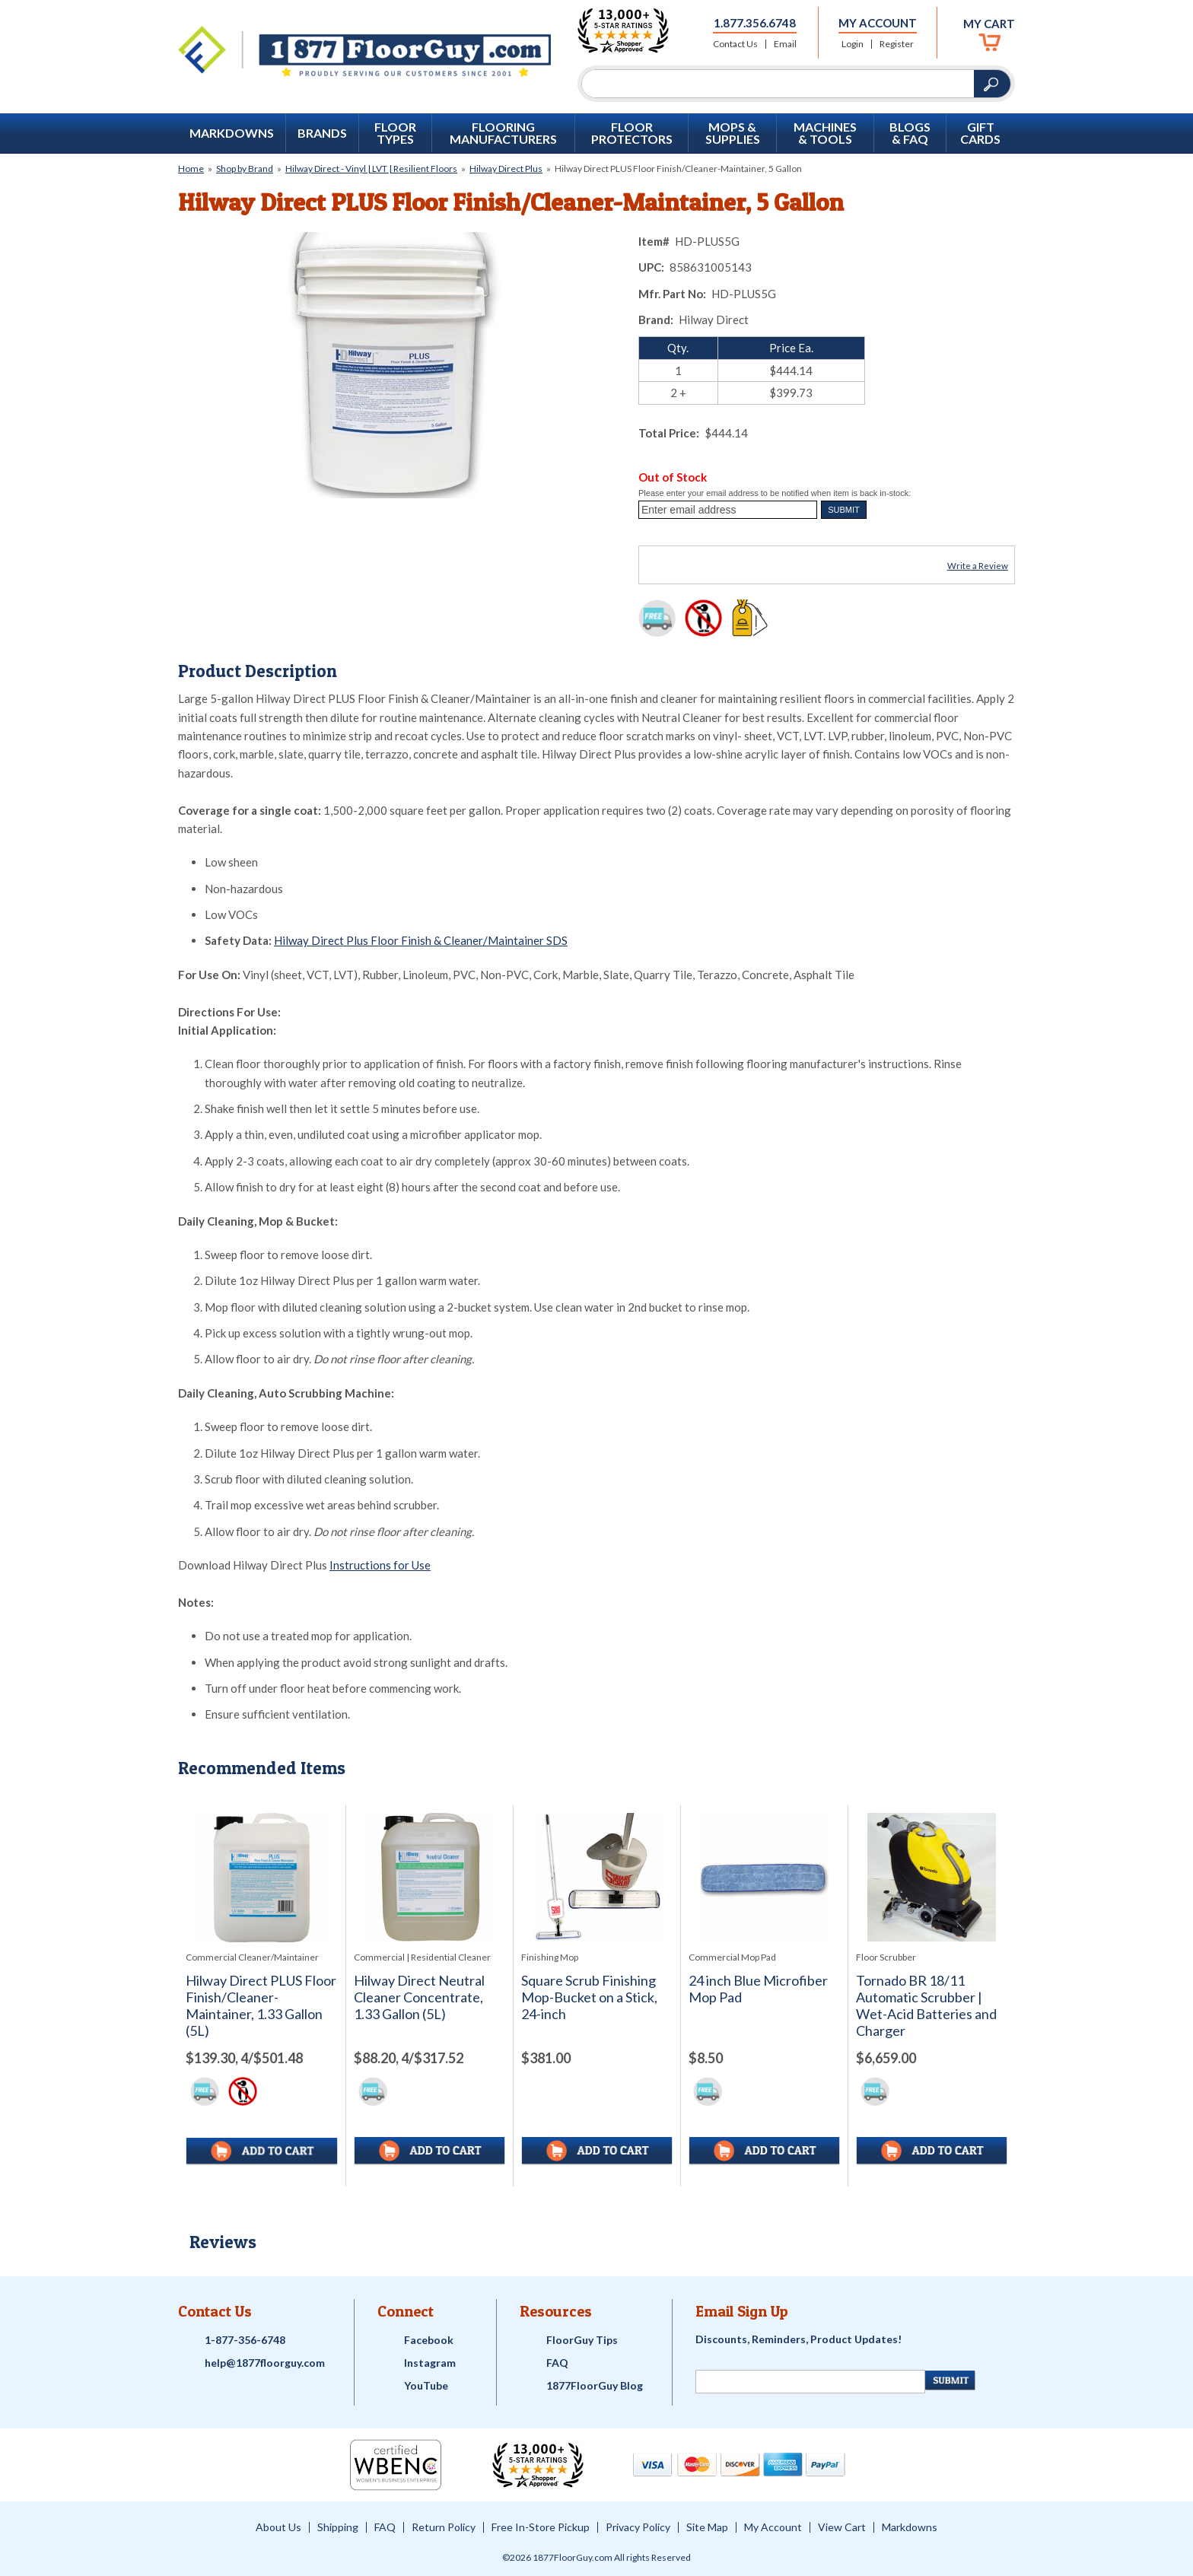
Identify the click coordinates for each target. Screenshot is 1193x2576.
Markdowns (231, 133)
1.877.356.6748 (755, 23)
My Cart (989, 23)
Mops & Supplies (732, 133)
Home (191, 168)
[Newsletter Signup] (810, 2381)
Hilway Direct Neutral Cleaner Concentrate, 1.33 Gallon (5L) (419, 1997)
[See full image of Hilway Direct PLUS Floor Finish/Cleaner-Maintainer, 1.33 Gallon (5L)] (262, 1877)
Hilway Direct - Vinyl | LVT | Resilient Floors (371, 168)
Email (785, 44)
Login (852, 44)
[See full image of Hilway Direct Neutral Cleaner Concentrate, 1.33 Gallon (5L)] (429, 1877)
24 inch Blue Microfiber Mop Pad (758, 1989)
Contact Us (735, 44)
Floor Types (395, 133)
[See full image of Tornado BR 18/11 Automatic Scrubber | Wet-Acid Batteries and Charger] (931, 1877)
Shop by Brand (244, 168)
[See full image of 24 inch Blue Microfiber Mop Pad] (764, 1877)
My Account (877, 23)
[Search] (778, 83)
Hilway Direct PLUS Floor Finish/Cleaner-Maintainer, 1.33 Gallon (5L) (261, 2006)
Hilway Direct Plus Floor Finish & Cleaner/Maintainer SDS (421, 940)
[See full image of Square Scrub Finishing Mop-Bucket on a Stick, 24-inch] (597, 1877)
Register (897, 44)
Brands (322, 133)
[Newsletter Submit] (950, 2380)
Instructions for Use (380, 1565)
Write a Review (977, 566)
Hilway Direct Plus (505, 168)
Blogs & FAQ (910, 133)
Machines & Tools (825, 133)
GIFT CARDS (980, 133)
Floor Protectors (632, 133)
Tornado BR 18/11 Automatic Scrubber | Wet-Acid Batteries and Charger (926, 2006)
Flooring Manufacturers (503, 133)
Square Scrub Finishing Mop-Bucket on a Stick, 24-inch (589, 1997)
